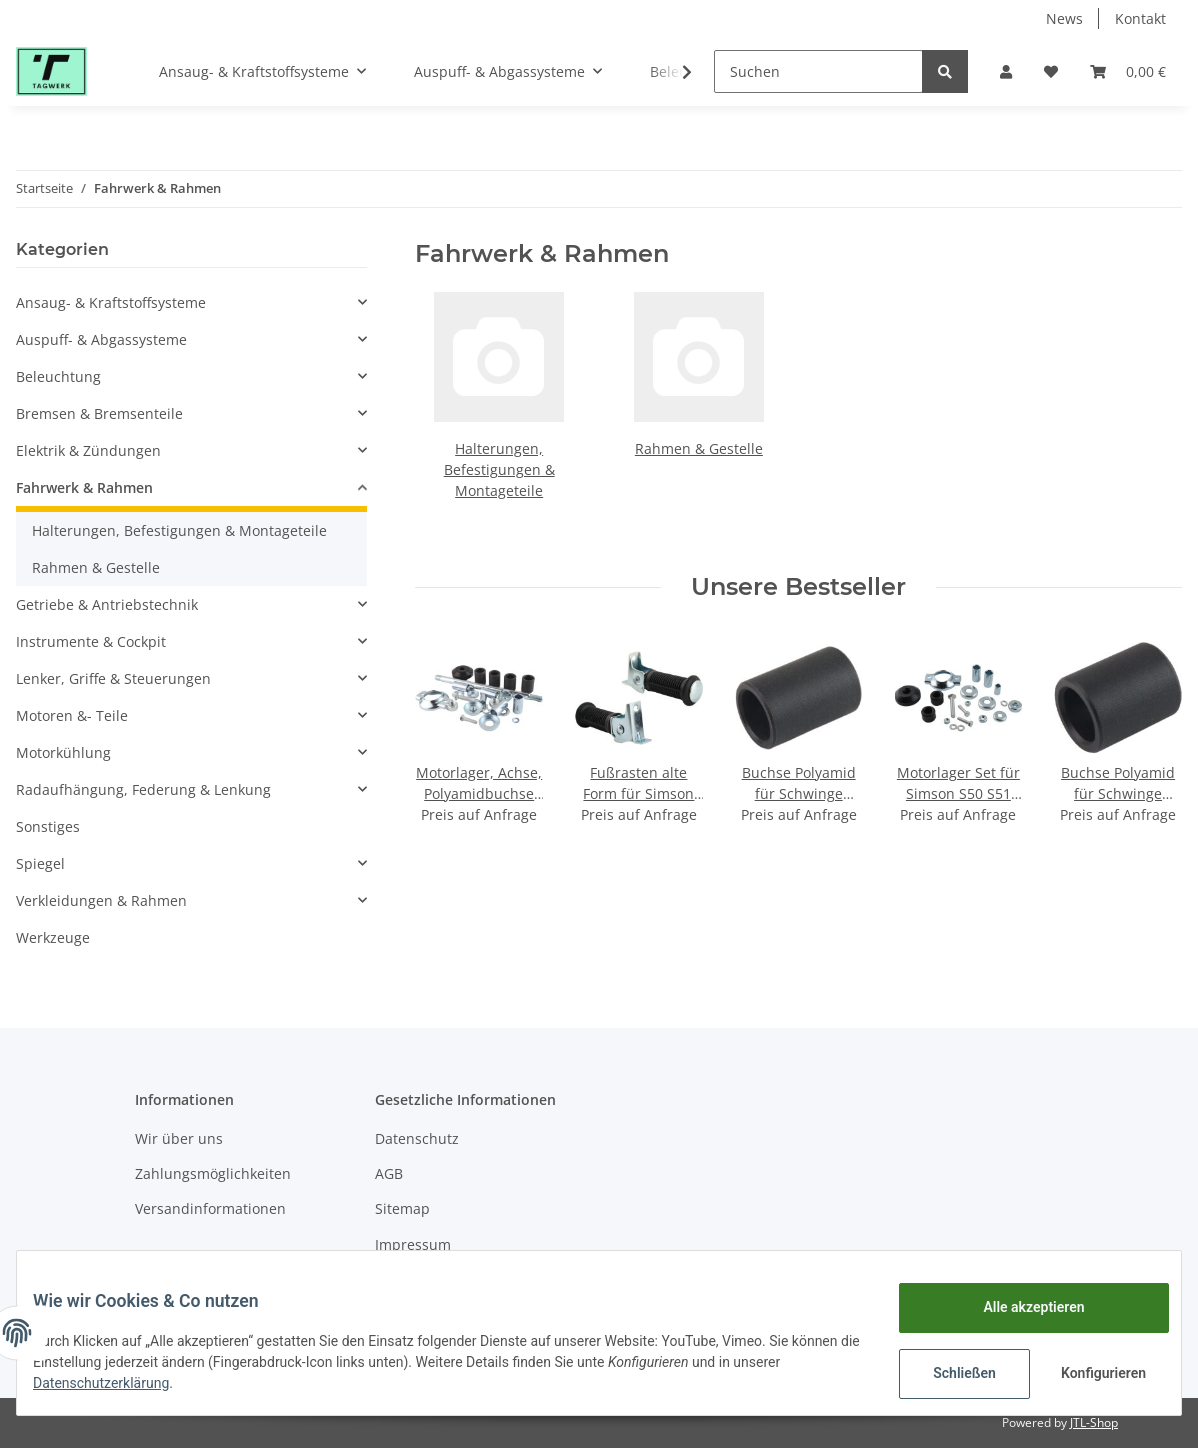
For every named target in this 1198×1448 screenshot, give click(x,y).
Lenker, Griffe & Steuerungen (113, 678)
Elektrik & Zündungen (88, 450)
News (1064, 18)
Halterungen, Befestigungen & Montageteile (499, 469)
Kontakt (1140, 18)
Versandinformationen (210, 1208)
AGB (389, 1173)
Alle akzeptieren (1017, 1307)
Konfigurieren (1089, 1373)
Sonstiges (48, 826)
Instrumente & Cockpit (91, 641)
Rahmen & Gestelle (699, 448)
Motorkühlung (63, 752)
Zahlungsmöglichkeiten (213, 1173)
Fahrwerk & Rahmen (84, 487)
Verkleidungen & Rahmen (101, 900)
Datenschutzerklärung (167, 1383)
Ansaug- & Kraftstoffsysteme (111, 302)
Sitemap (402, 1208)
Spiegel (40, 863)
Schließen (948, 1373)
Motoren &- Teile (72, 715)
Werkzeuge (53, 937)
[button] (1006, 71)
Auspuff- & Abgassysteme (101, 339)
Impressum (413, 1244)
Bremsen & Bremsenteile (99, 413)
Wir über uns (179, 1138)
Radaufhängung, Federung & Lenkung (143, 789)
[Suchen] (818, 71)
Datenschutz (417, 1138)
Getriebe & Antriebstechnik (107, 604)
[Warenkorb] (1128, 71)
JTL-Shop (1094, 1422)
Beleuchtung (58, 376)
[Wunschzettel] (1051, 71)
